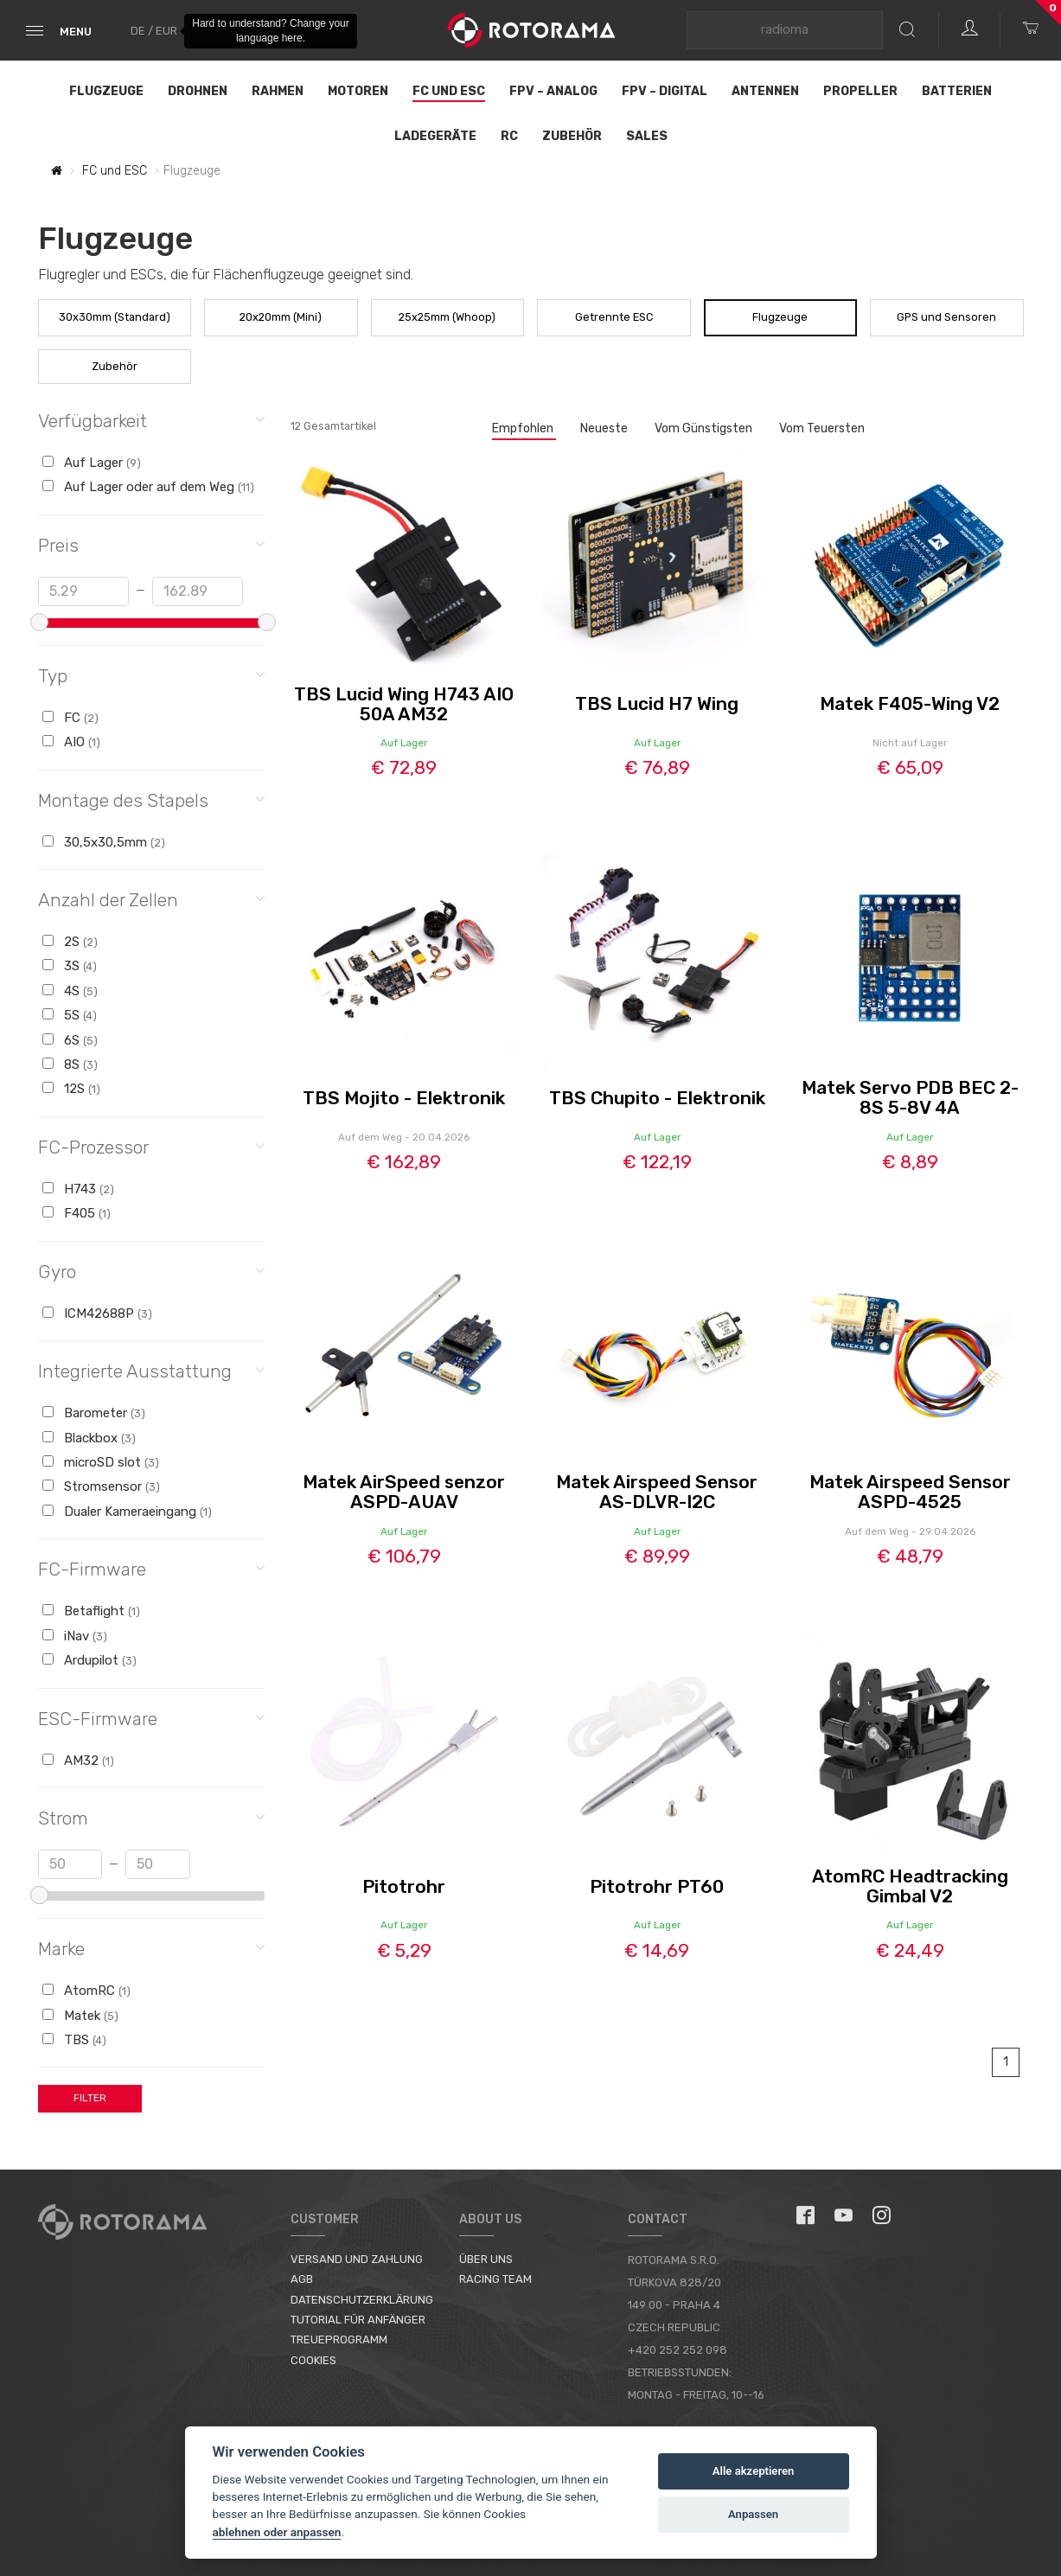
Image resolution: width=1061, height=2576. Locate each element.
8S (70, 1064)
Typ (151, 675)
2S (70, 941)
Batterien (957, 91)
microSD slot (100, 1462)
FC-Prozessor (151, 1146)
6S (70, 1040)
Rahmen (278, 91)
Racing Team (495, 2278)
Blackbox (89, 1438)
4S (70, 991)
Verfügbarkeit (151, 419)
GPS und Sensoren (946, 316)
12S (71, 1088)
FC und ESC (448, 91)
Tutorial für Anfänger (358, 2319)
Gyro (151, 1270)
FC (70, 717)
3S (69, 966)
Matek (80, 2015)
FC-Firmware (151, 1568)
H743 (78, 1189)
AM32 (78, 1760)
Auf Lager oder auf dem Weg (148, 487)
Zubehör (572, 136)
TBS (74, 2040)
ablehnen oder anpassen (277, 2532)
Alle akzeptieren (754, 2470)
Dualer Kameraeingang (127, 1511)
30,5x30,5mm (103, 842)
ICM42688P (97, 1313)
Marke (151, 1947)
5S (69, 1015)
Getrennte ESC (614, 316)
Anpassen (753, 2514)
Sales (647, 136)
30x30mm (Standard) (114, 316)
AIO (71, 742)
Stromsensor (101, 1486)
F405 (76, 1213)
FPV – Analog (553, 91)
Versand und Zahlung (357, 2259)
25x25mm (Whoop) (447, 316)
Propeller (860, 91)
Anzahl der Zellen (151, 899)
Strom (151, 1817)
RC (509, 136)
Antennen (765, 91)
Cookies (313, 2360)
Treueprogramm (339, 2339)
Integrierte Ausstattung (151, 1370)
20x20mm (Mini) (281, 316)
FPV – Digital (664, 91)
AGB (302, 2278)
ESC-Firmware (151, 1717)
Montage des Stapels (151, 799)
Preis (151, 544)
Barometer (93, 1413)
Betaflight (91, 1611)
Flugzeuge (106, 91)
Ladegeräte (435, 136)
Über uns (486, 2259)
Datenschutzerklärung (362, 2299)
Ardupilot (89, 1660)
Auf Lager (91, 462)
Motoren (358, 91)
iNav (74, 1636)
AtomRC (86, 1990)
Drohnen (197, 91)
